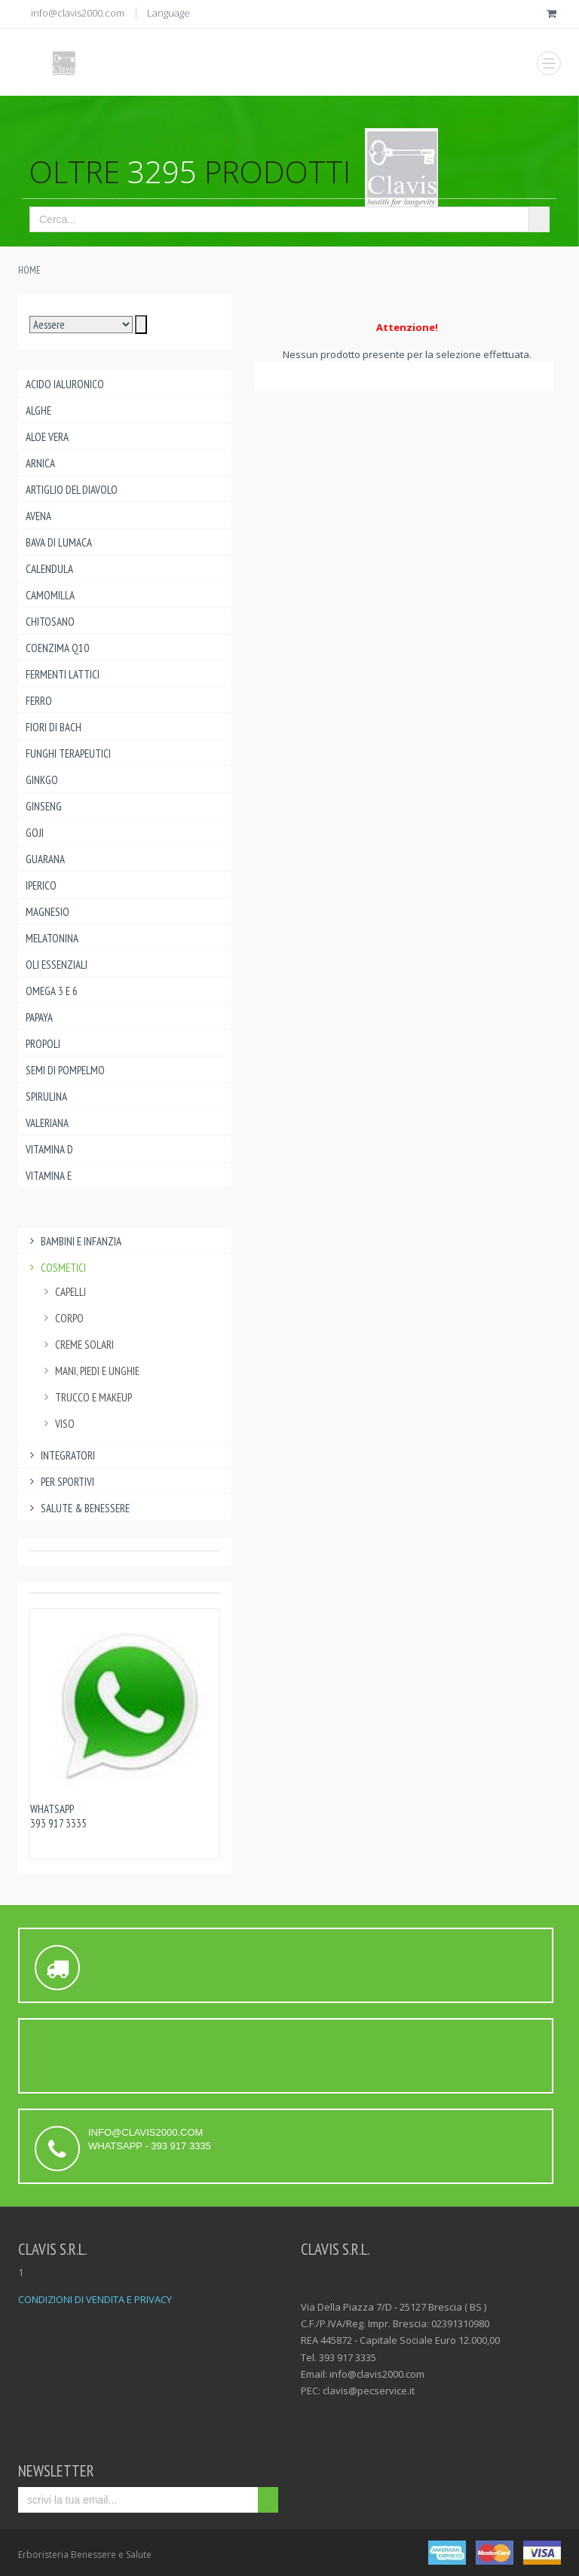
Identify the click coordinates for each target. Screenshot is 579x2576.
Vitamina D (49, 1149)
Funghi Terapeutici (68, 753)
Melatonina (52, 938)
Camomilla (50, 595)
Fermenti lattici (63, 674)
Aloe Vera (47, 437)
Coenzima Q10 (57, 648)
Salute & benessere (78, 1508)
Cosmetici (56, 1267)
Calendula (49, 569)
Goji (35, 832)
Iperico (41, 885)
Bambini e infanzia (73, 1241)
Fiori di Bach (53, 727)
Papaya (39, 1017)
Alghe (38, 410)
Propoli (43, 1044)
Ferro (39, 701)
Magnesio (47, 912)
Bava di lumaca (59, 542)
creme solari (77, 1344)
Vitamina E (49, 1176)
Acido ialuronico (65, 384)
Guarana (45, 859)
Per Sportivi (60, 1482)
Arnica (40, 463)
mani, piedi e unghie (89, 1371)
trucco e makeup (86, 1397)
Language (168, 13)
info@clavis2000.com (77, 13)
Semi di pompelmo (65, 1070)
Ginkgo (42, 780)
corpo (62, 1318)
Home (29, 270)
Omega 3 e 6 (52, 991)
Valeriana (47, 1123)
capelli (63, 1292)
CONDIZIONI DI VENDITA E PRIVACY (95, 2299)
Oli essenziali (56, 964)
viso (57, 1424)
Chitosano (50, 621)
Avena (38, 516)
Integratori (60, 1455)
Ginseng (44, 806)
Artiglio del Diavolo (72, 489)
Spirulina (46, 1096)
